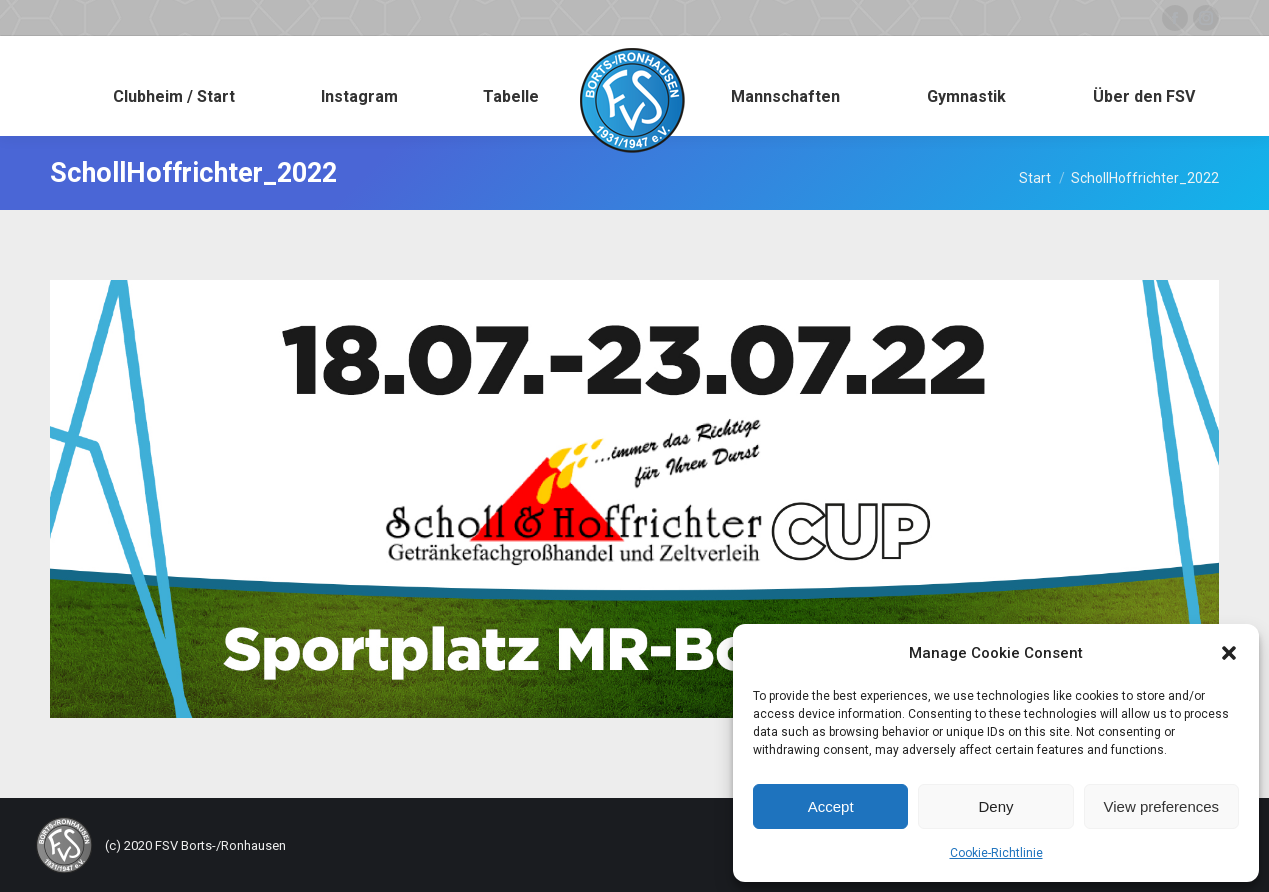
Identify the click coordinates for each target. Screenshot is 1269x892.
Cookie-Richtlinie (996, 853)
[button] (1229, 653)
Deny (995, 806)
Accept (831, 806)
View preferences (1162, 806)
